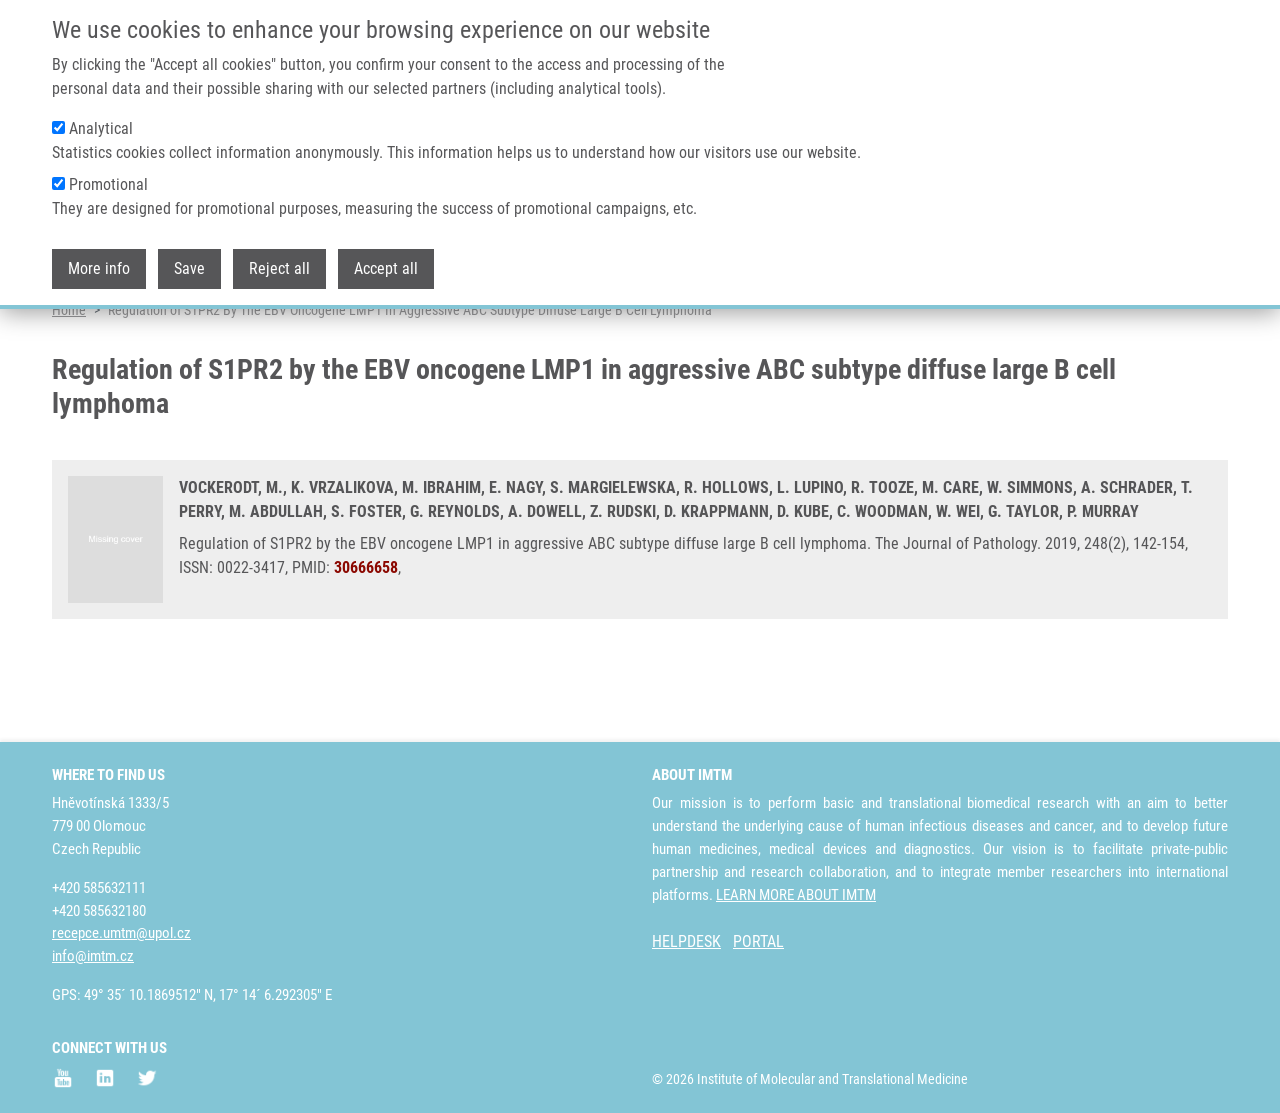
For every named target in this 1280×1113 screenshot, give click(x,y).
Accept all (386, 268)
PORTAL (758, 941)
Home (69, 385)
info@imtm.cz (93, 956)
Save (189, 268)
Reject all (279, 268)
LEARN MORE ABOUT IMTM (796, 895)
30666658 (366, 642)
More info (99, 268)
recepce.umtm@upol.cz (121, 933)
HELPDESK (686, 941)
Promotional (108, 184)
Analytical (101, 128)
